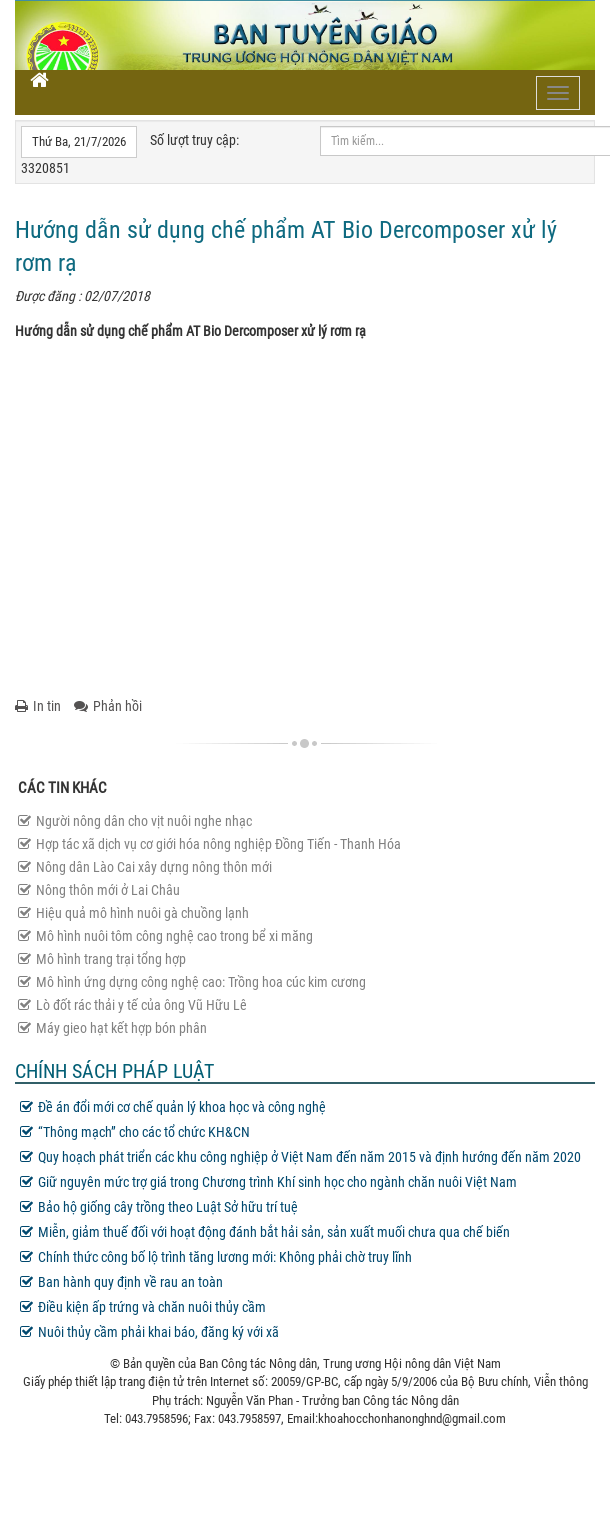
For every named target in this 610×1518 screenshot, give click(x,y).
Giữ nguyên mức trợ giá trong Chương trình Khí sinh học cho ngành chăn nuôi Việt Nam (268, 1182)
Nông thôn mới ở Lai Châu (99, 890)
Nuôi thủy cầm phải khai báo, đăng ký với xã (149, 1332)
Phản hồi (108, 706)
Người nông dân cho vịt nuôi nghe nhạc (135, 821)
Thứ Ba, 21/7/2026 (79, 141)
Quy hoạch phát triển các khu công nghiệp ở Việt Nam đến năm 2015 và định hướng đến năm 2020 (300, 1157)
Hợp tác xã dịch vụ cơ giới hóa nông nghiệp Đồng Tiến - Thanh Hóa (209, 844)
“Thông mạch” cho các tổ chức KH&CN (135, 1132)
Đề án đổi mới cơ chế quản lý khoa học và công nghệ (173, 1107)
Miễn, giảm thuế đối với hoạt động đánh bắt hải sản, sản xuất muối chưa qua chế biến (265, 1232)
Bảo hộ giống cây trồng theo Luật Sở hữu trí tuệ (159, 1207)
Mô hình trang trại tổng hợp (102, 959)
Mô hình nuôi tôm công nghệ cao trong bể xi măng (165, 936)
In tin (38, 706)
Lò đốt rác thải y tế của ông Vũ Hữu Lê (132, 1005)
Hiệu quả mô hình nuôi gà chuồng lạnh (133, 913)
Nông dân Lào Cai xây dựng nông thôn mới (145, 867)
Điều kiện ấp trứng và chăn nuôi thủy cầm (143, 1307)
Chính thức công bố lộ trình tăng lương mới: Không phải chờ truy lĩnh (216, 1257)
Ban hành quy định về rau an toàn (121, 1282)
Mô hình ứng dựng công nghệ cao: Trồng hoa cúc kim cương (192, 982)
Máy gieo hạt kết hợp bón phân (112, 1028)
